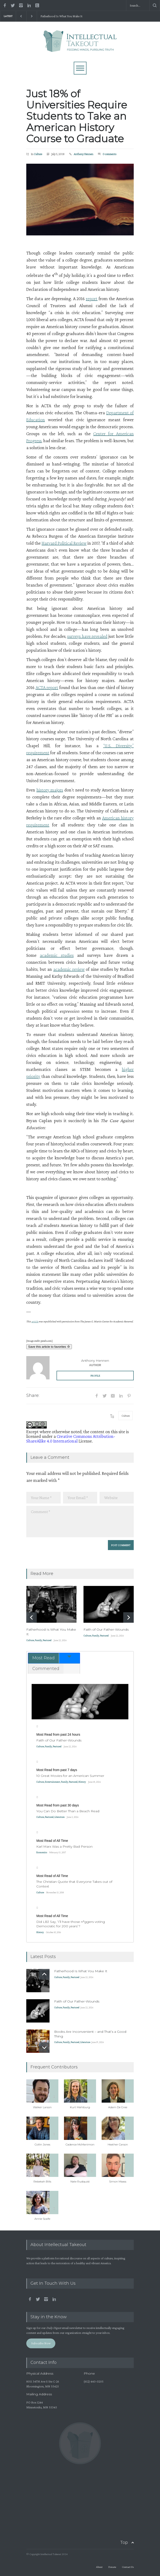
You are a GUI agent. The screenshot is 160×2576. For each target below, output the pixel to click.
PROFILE (95, 1375)
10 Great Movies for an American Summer (70, 1776)
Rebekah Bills (42, 2181)
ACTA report (47, 687)
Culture (38, 154)
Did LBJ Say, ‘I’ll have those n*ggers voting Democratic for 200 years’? (70, 1924)
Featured (47, 1640)
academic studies (56, 955)
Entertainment (52, 1781)
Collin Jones (42, 2144)
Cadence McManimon (80, 2144)
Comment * (80, 1521)
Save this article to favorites (49, 1346)
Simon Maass (117, 2181)
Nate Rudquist (80, 2181)
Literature (59, 1817)
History (82, 1781)
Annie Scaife (42, 2218)
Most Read (43, 1657)
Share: (32, 1395)
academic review (69, 969)
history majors (50, 789)
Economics (41, 1852)
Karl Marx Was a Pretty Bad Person (64, 1846)
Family (38, 1640)
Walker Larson (42, 2107)
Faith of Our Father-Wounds (106, 1629)
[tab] (54, 1658)
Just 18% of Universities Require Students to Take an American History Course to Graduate (76, 116)
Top (124, 2542)
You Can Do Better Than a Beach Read (67, 1811)
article (35, 1321)
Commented (45, 1668)
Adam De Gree (117, 2107)
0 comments (110, 154)
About (99, 2567)
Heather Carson (118, 2144)
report (91, 298)
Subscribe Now (41, 2343)
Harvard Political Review (64, 543)
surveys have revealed (87, 636)
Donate (112, 2567)
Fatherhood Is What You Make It (61, 16)
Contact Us (128, 2567)
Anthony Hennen (83, 154)
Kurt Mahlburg (80, 2107)
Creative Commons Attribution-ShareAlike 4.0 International (70, 1438)
